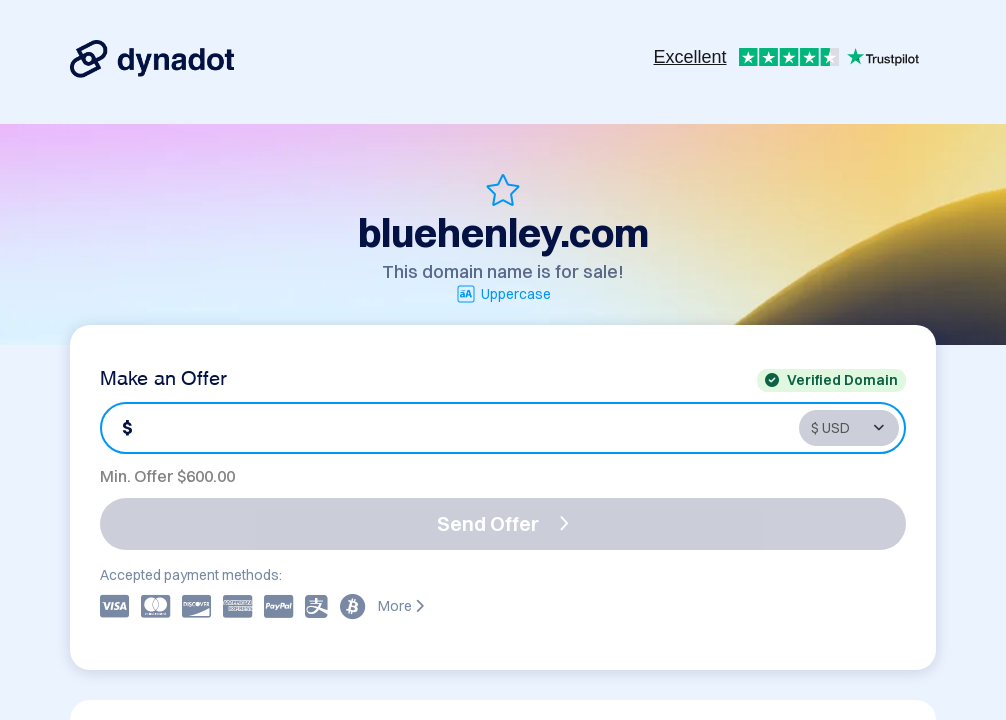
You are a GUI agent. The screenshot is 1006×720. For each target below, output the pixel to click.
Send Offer (503, 523)
